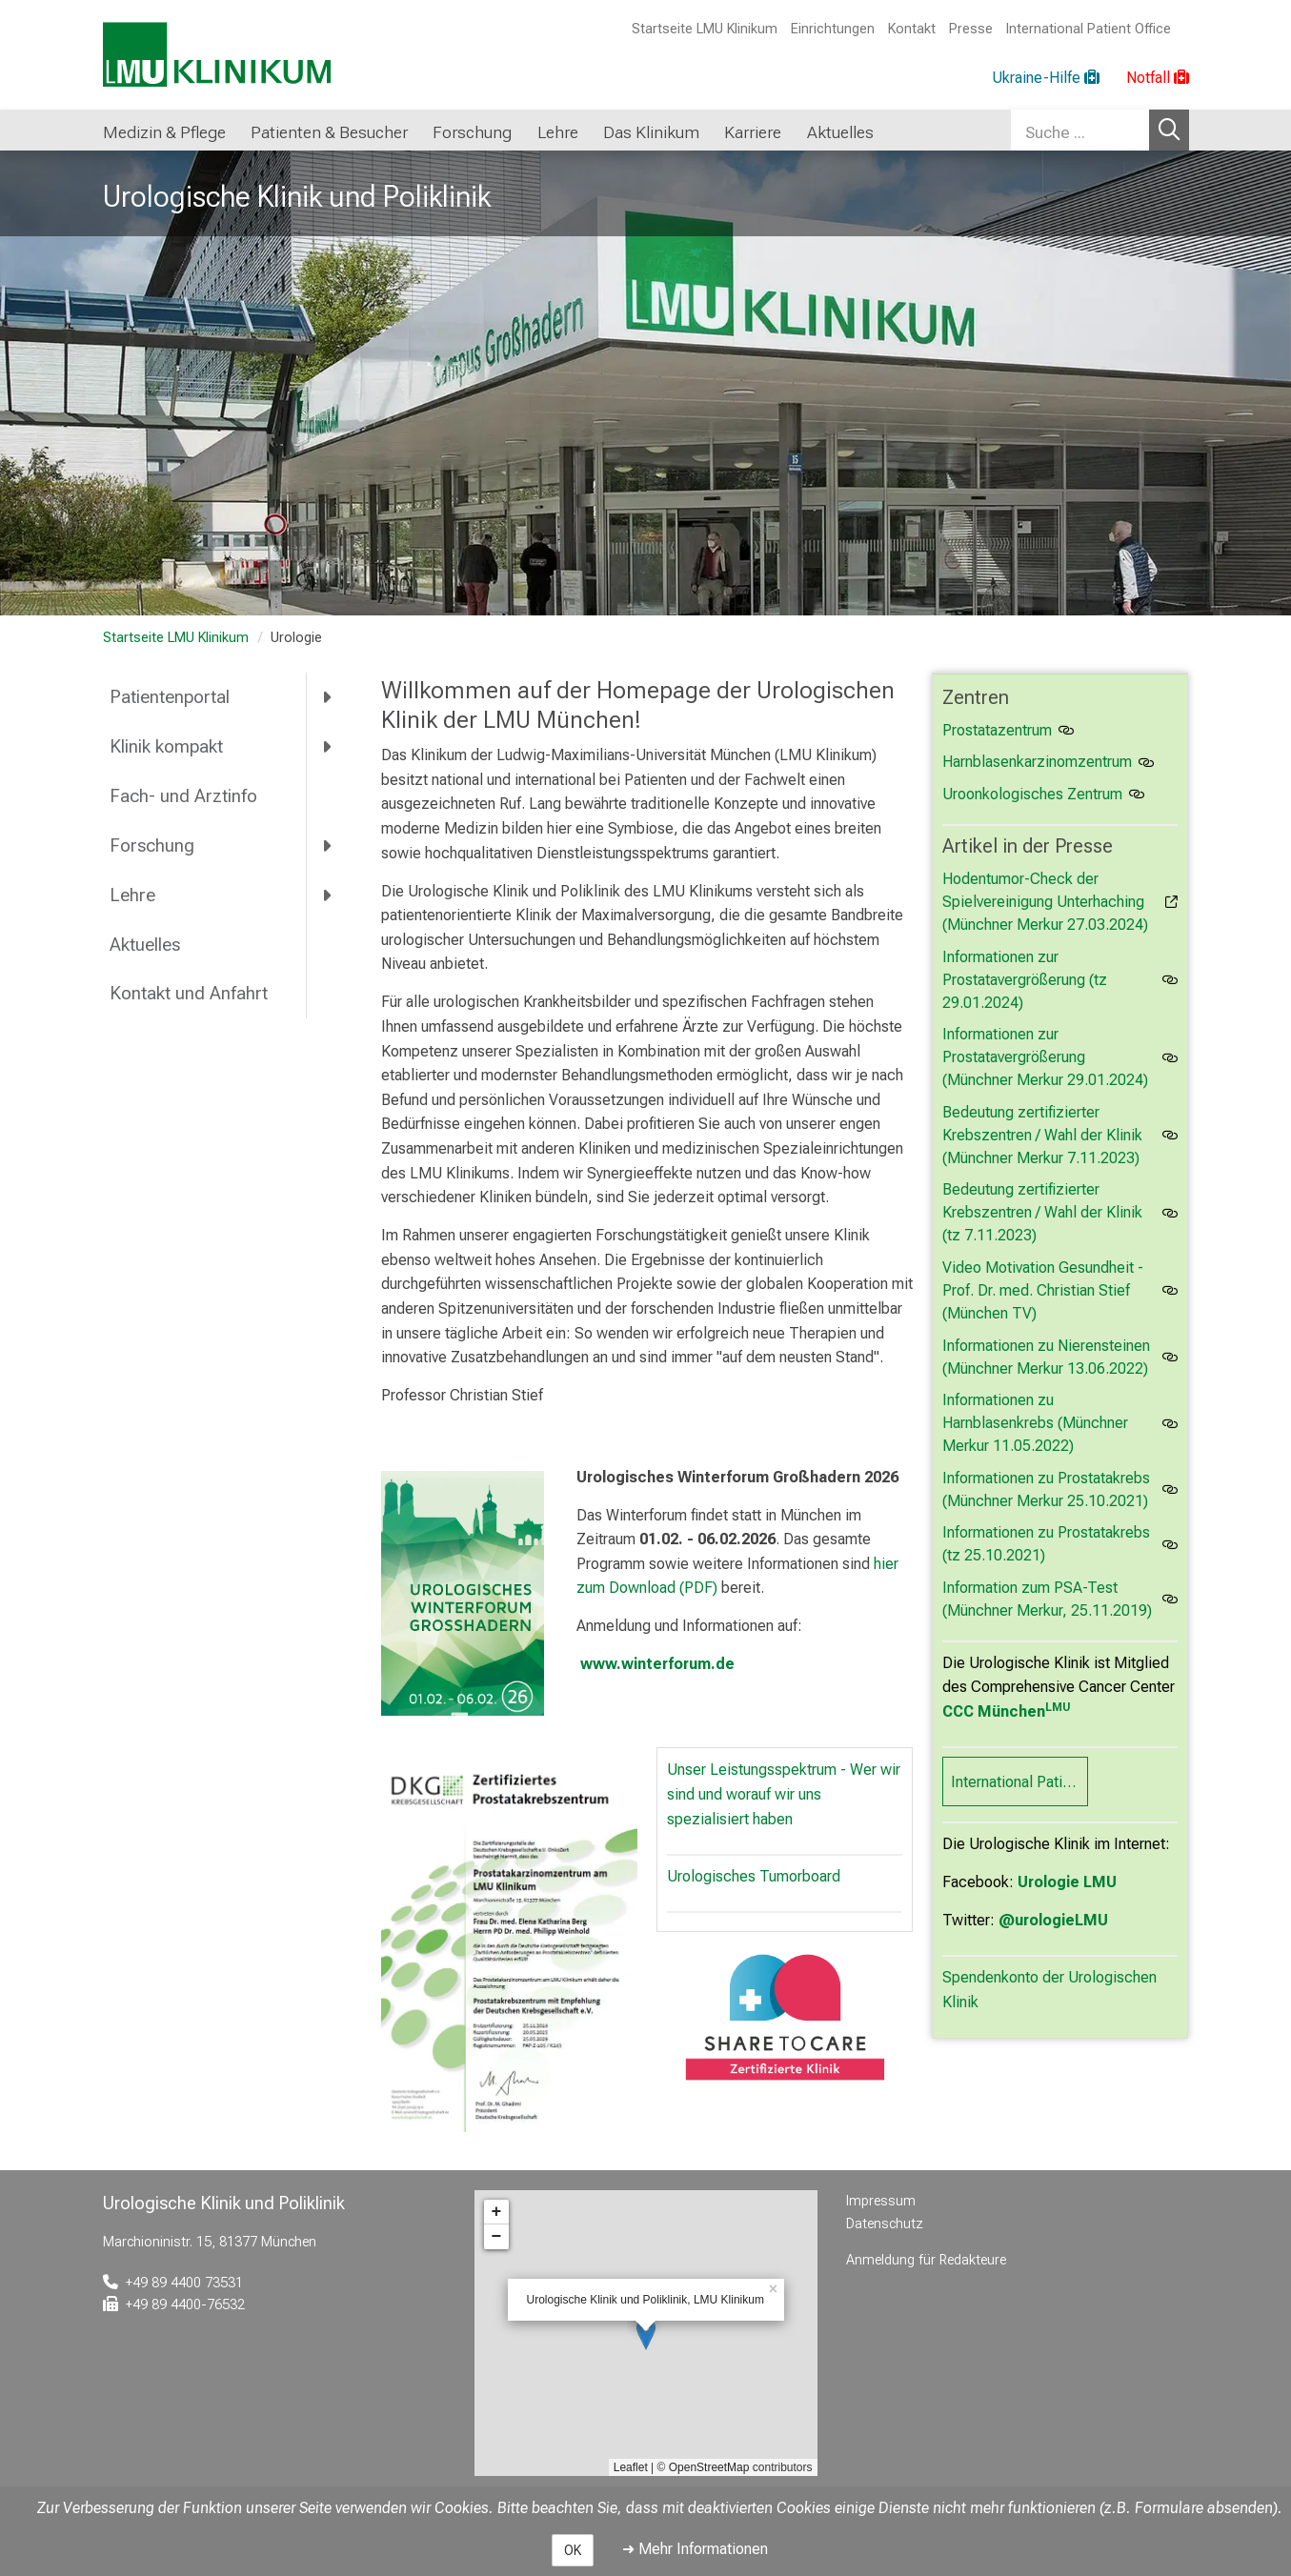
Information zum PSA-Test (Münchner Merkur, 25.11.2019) (1047, 1599)
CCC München (1006, 1711)
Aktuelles (145, 945)
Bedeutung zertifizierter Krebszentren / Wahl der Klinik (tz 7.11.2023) (1042, 1212)
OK (572, 2550)
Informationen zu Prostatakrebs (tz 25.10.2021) (1046, 1543)
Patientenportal (170, 697)
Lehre (132, 895)
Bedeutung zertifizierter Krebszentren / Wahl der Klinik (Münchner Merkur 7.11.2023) (1042, 1135)
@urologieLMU (1053, 1920)
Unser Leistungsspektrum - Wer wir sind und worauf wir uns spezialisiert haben (783, 1794)
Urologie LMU (1067, 1882)
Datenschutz (884, 2224)
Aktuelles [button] (840, 132)
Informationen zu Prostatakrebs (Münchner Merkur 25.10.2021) (1046, 1489)
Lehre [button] (557, 132)
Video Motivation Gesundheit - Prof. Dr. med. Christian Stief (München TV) (1042, 1290)
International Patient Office (1088, 29)
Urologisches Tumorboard (753, 1876)
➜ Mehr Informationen (695, 2549)
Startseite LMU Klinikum (704, 29)
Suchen (1169, 130)
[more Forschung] (328, 845)
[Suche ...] (1080, 130)
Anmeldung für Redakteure (926, 2260)
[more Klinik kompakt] (328, 747)
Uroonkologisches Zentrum (1032, 794)
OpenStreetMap (709, 2467)
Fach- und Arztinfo (183, 796)
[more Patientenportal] (328, 697)
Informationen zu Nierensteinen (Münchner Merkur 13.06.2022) (1046, 1357)
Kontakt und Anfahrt (189, 993)
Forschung (152, 845)
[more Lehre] (328, 894)
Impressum (881, 2201)
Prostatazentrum (997, 730)
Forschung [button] (472, 132)
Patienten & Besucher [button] (329, 132)
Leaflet (631, 2467)
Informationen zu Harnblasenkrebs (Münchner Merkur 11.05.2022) (1035, 1423)
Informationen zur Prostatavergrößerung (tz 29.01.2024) (1024, 980)
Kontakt (912, 29)
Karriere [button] (752, 132)
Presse (971, 29)
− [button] (497, 2236)
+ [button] (497, 2212)
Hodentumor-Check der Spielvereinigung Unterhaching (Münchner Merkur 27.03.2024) (1045, 902)
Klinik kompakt (166, 746)
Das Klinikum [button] (651, 132)
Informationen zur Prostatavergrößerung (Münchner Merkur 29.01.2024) (1045, 1057)
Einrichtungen (833, 29)
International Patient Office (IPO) (1019, 1782)
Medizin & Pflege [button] (164, 132)
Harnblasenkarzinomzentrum (1037, 762)
